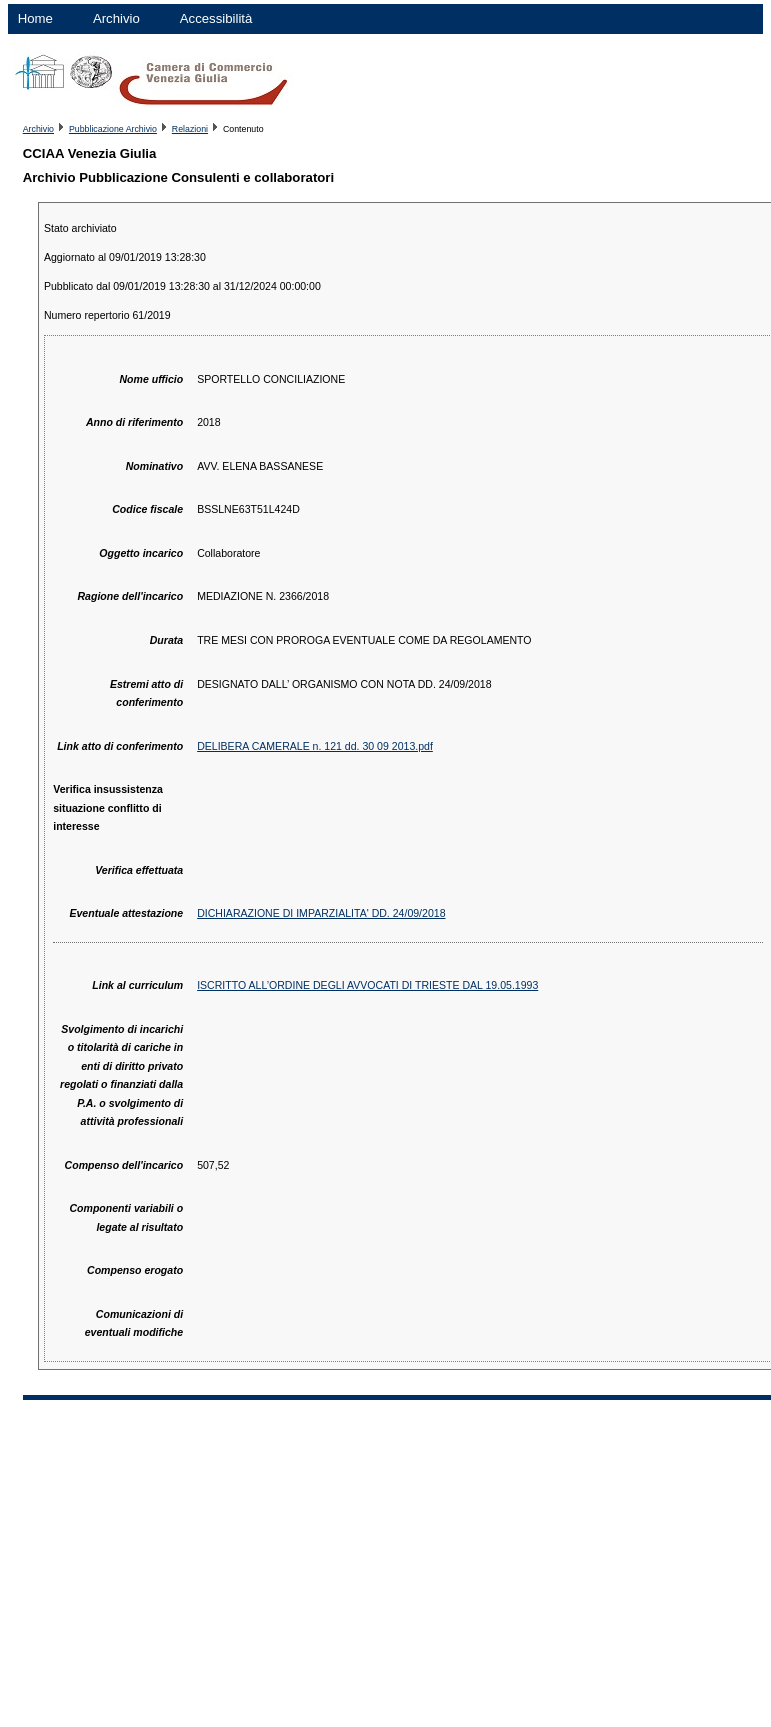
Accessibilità (216, 18)
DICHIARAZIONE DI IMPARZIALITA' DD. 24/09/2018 (321, 913)
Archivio (116, 18)
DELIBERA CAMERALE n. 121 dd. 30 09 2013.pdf (315, 746)
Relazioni (190, 129)
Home (35, 18)
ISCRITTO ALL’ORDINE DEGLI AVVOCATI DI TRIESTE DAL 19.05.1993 (367, 985)
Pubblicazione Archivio (113, 129)
